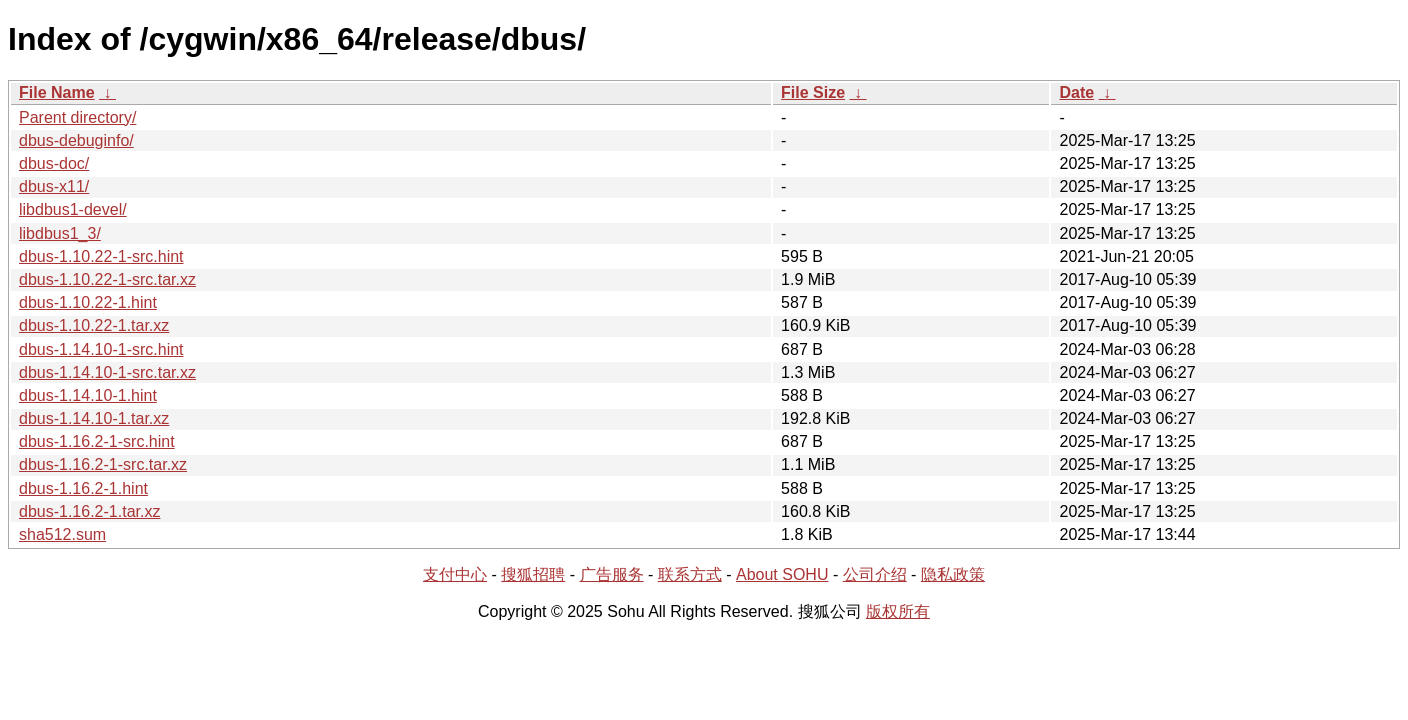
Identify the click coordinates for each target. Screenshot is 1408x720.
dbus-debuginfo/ (76, 140)
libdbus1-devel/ (73, 209)
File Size (813, 92)
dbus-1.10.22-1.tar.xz (94, 325)
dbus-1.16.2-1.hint (83, 488)
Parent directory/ (77, 117)
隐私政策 (953, 574)
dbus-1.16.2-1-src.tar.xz (103, 464)
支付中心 (455, 574)
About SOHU (782, 574)
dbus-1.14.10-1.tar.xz (94, 418)
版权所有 (898, 611)
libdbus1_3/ (60, 233)
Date (1076, 92)
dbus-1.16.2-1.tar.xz (89, 511)
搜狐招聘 (533, 574)
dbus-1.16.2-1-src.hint (97, 441)
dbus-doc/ (54, 163)
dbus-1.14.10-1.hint (88, 395)
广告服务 (612, 574)
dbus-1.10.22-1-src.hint (101, 256)
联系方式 (690, 574)
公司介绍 (875, 574)
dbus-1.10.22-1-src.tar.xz (107, 279)
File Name (57, 92)
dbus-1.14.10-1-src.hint (101, 349)
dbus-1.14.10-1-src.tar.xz (107, 372)
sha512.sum (62, 534)
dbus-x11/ (54, 186)
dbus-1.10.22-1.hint (88, 302)
